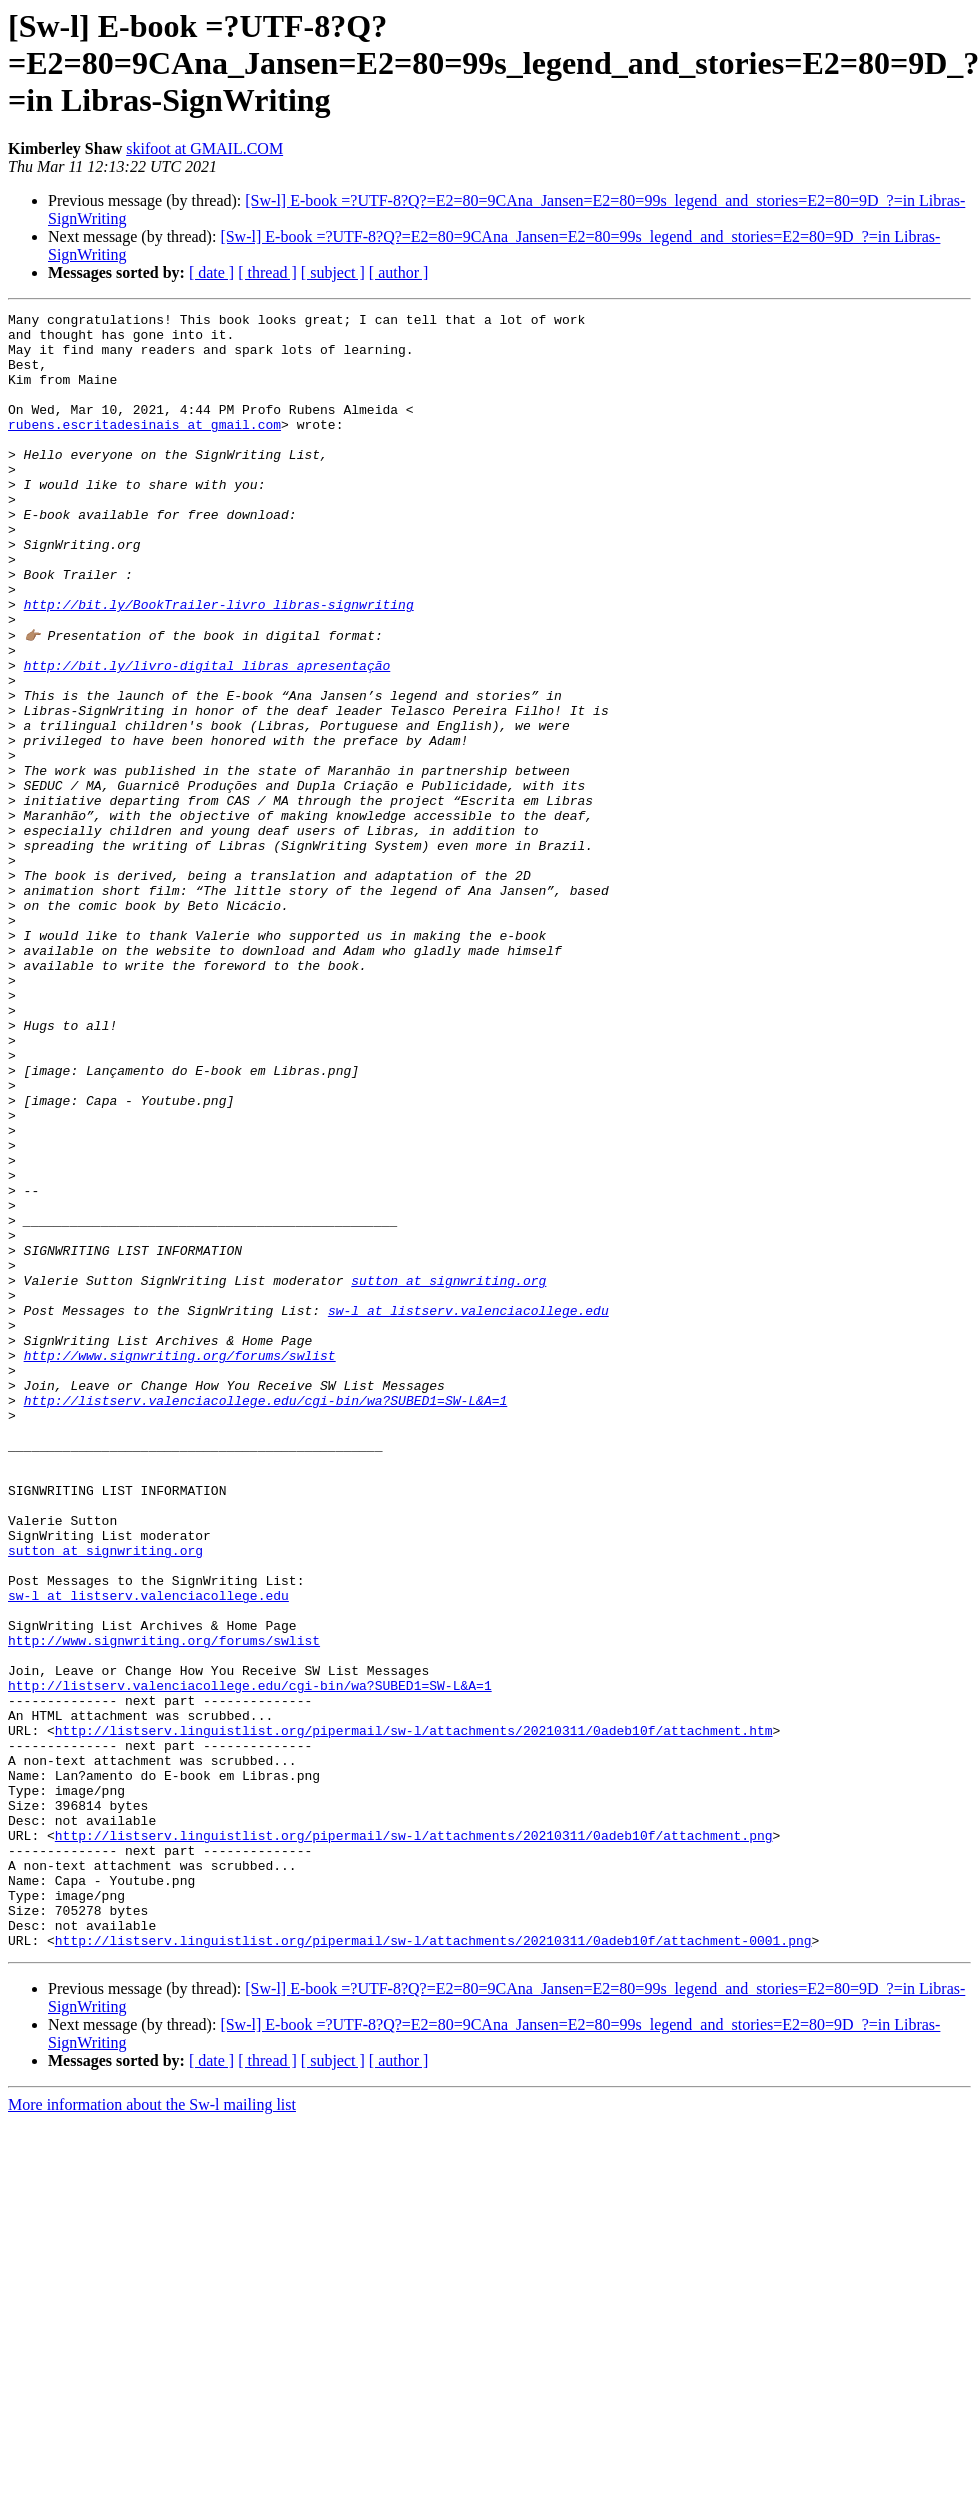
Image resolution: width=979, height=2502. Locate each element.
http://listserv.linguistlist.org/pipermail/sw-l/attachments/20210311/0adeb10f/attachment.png (414, 2140)
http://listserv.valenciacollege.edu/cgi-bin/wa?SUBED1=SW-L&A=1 (266, 1618)
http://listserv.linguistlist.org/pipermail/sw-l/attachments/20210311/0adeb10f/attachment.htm (414, 2014)
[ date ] (211, 272)
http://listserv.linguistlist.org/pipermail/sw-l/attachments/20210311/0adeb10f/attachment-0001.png (433, 2266)
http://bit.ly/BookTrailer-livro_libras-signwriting (219, 664)
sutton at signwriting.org (448, 1474)
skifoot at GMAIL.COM (204, 148)
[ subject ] (333, 272)
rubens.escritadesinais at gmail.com (144, 448)
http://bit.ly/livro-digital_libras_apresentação (207, 736)
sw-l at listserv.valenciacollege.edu (468, 1510)
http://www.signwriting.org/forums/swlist (180, 1564)
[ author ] (399, 272)
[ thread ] (267, 272)
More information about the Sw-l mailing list (152, 2430)
